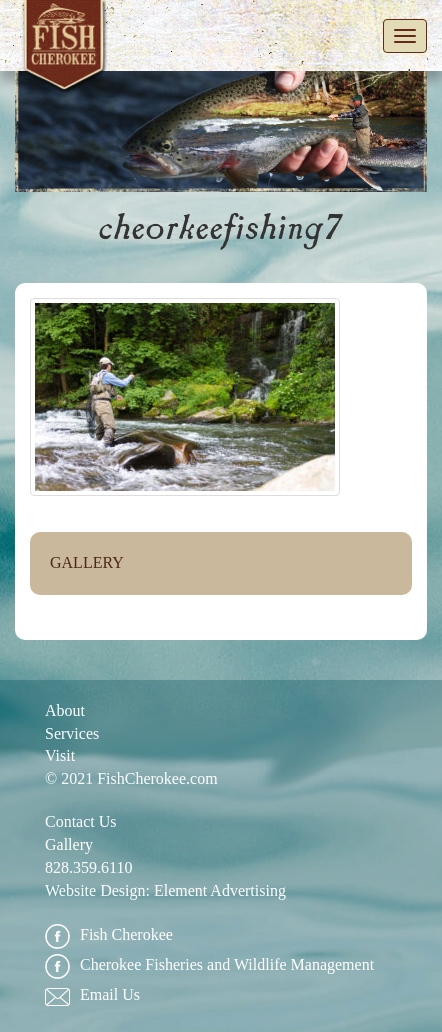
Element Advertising (220, 890)
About (65, 710)
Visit (60, 755)
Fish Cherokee (65, 49)
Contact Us (81, 821)
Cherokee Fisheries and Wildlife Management (209, 965)
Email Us (92, 995)
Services (72, 733)
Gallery (87, 562)
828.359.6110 (88, 867)
